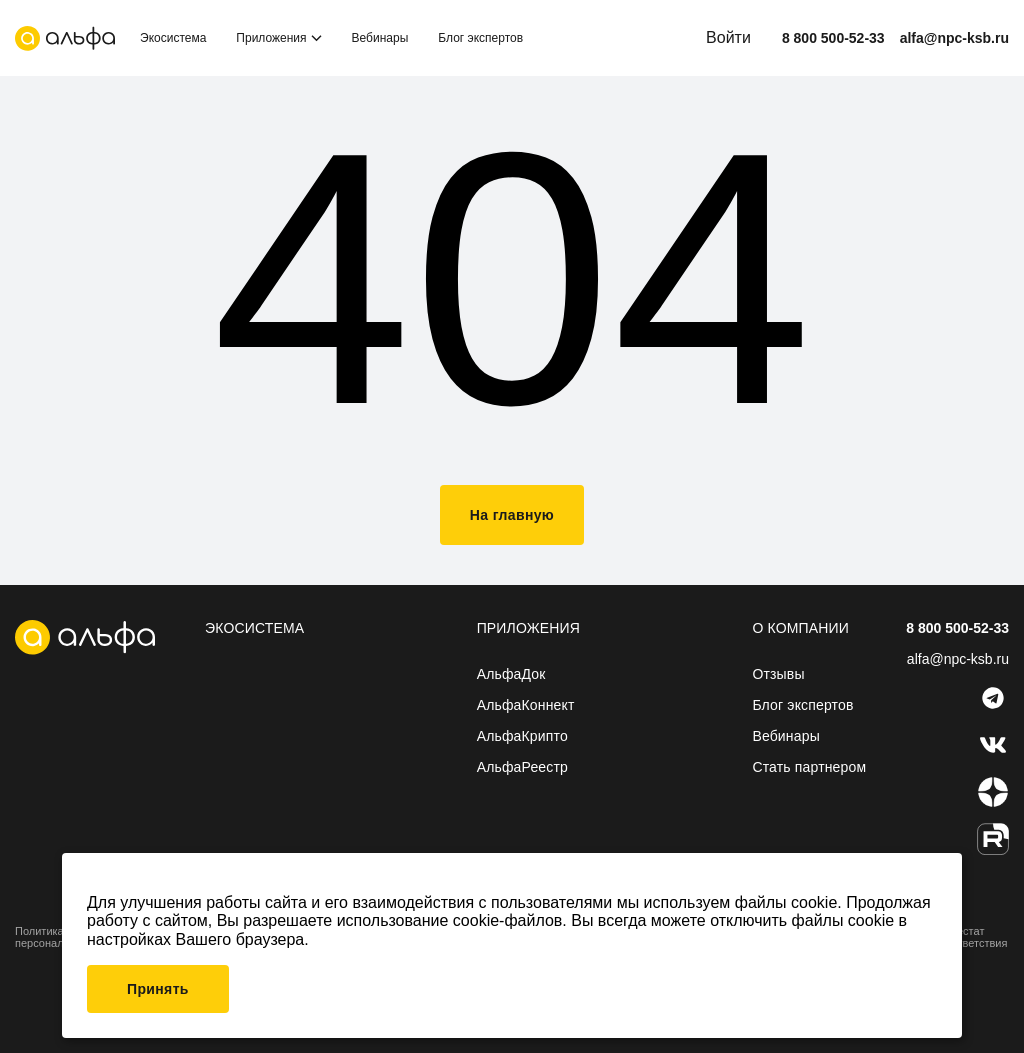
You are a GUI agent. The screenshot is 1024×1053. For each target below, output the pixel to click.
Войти (728, 37)
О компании (800, 628)
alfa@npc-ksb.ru (954, 38)
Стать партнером (809, 767)
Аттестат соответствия (974, 937)
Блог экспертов (480, 38)
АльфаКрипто (522, 736)
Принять (158, 989)
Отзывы (778, 674)
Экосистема (173, 38)
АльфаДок (511, 674)
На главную (512, 515)
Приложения (271, 38)
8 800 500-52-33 (833, 38)
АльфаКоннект (526, 705)
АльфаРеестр (522, 767)
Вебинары (380, 38)
